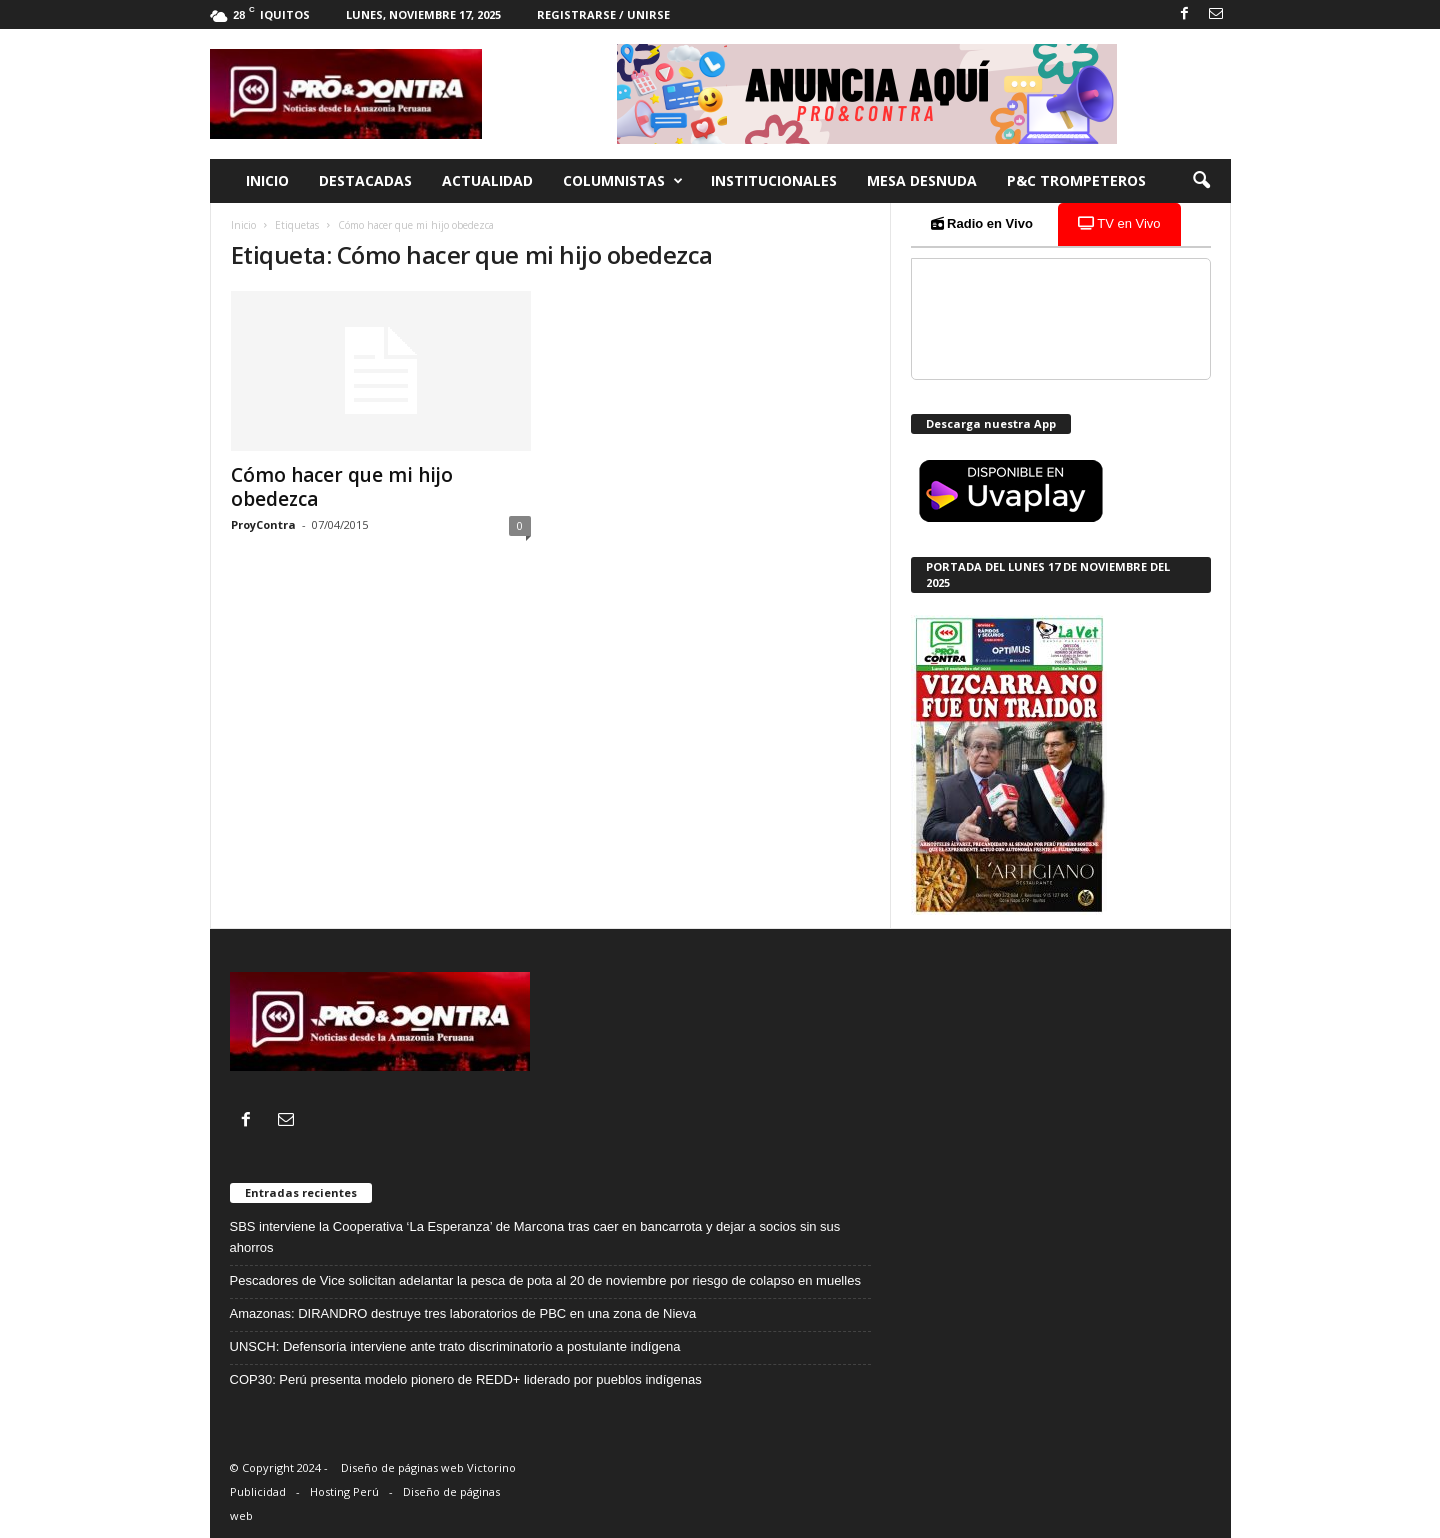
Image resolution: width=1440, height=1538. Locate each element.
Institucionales (774, 180)
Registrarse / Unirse (603, 14)
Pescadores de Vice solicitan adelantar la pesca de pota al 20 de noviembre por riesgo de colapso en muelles (545, 1280)
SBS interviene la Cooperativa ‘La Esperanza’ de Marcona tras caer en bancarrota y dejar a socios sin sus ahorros (535, 1237)
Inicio (267, 180)
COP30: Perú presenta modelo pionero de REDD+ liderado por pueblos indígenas (466, 1379)
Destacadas (365, 180)
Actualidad (487, 180)
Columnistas (623, 181)
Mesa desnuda (922, 180)
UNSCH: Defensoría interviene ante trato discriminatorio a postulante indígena (455, 1346)
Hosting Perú (344, 1491)
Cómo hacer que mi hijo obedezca (342, 487)
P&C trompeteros (1076, 180)
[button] (1201, 181)
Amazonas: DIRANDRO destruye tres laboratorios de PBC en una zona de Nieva (463, 1313)
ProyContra (263, 524)
